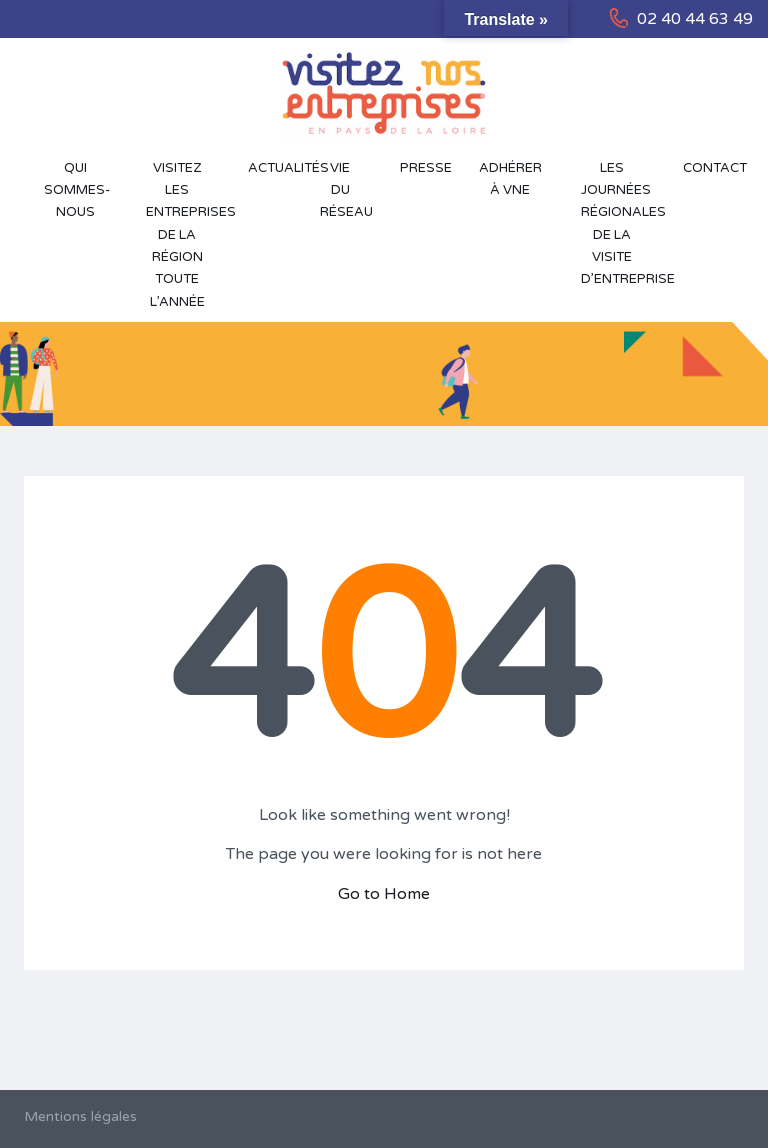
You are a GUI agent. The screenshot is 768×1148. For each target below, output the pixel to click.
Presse (426, 168)
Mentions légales (80, 1116)
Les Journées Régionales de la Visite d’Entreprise (622, 223)
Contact (712, 168)
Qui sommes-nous (77, 190)
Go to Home (384, 894)
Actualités (274, 168)
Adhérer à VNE (510, 179)
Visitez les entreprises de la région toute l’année (187, 235)
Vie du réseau (346, 190)
